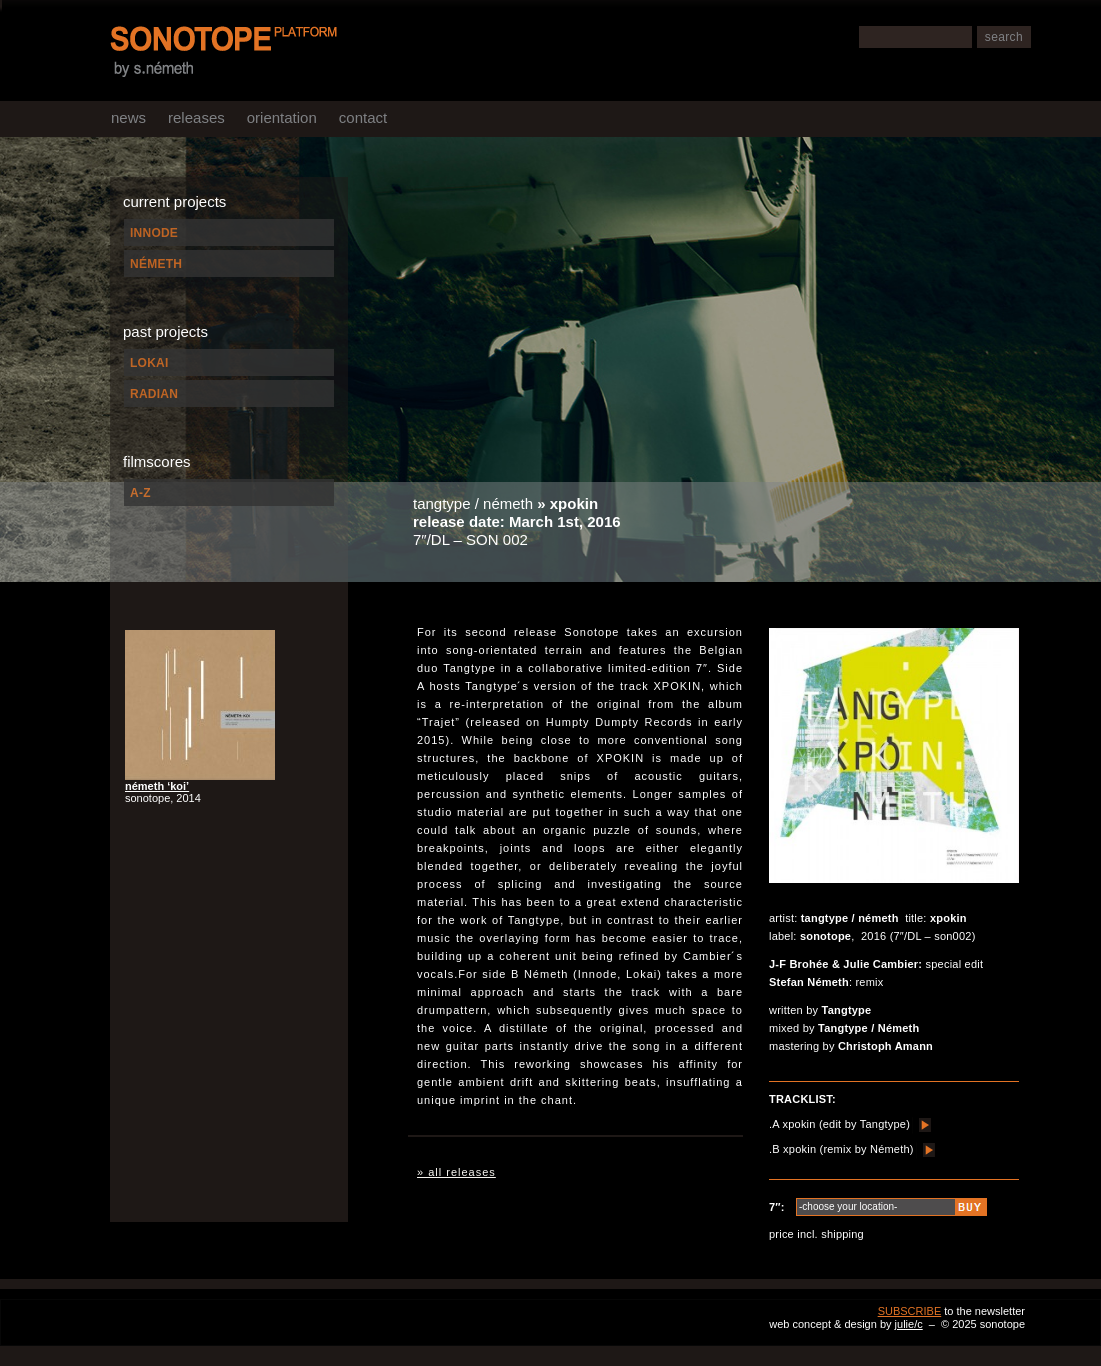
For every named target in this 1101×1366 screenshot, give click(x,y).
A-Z (140, 493)
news (128, 117)
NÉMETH (156, 264)
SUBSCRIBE (910, 1311)
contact (363, 117)
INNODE (154, 233)
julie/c (909, 1324)
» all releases (456, 1172)
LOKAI (149, 363)
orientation (282, 117)
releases (196, 117)
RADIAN (154, 394)
